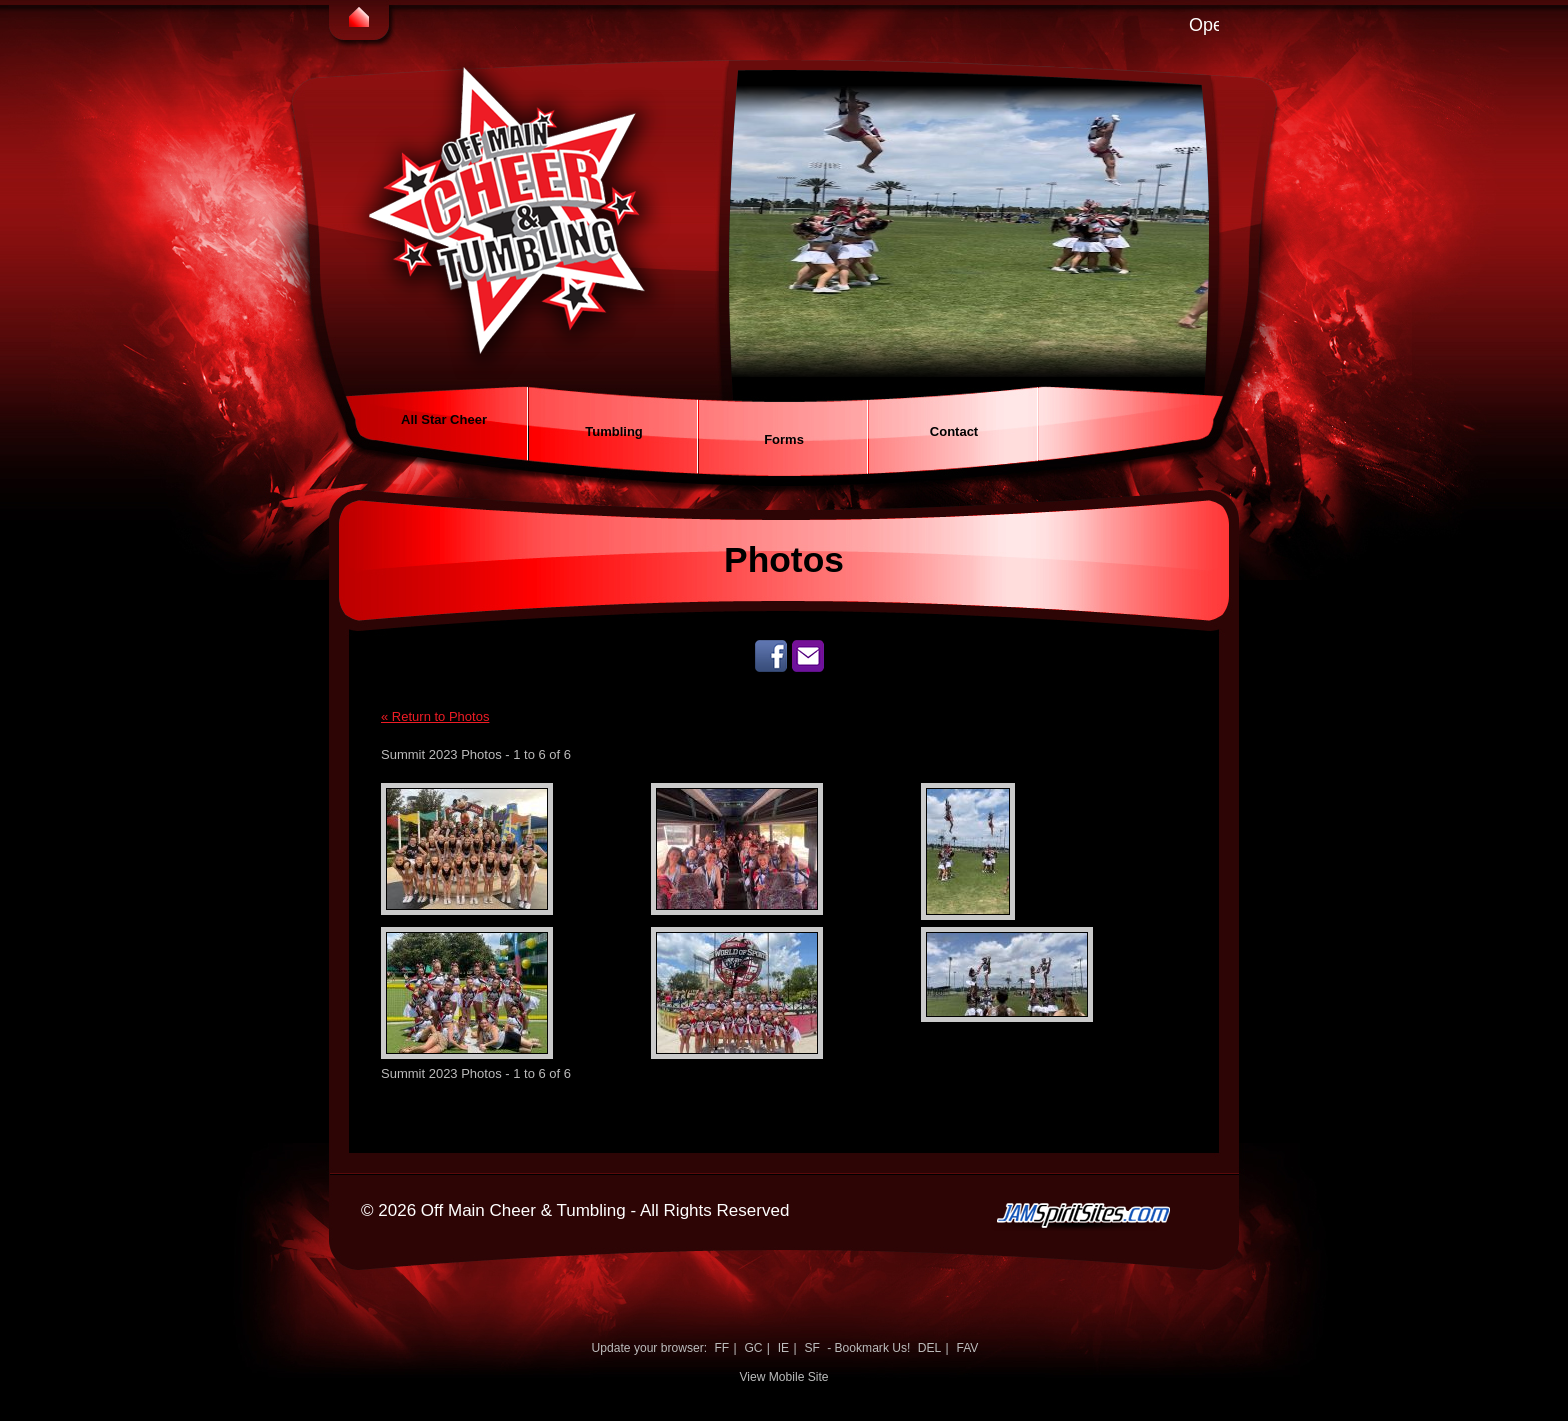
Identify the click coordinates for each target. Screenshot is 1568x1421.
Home (359, 20)
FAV (967, 1348)
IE (783, 1348)
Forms (784, 439)
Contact (954, 431)
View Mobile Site (783, 1377)
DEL (930, 1348)
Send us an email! (808, 656)
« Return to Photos (435, 716)
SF (811, 1348)
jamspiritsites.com (1112, 1255)
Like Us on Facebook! (771, 656)
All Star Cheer (444, 419)
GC (753, 1348)
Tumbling (614, 431)
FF (721, 1348)
